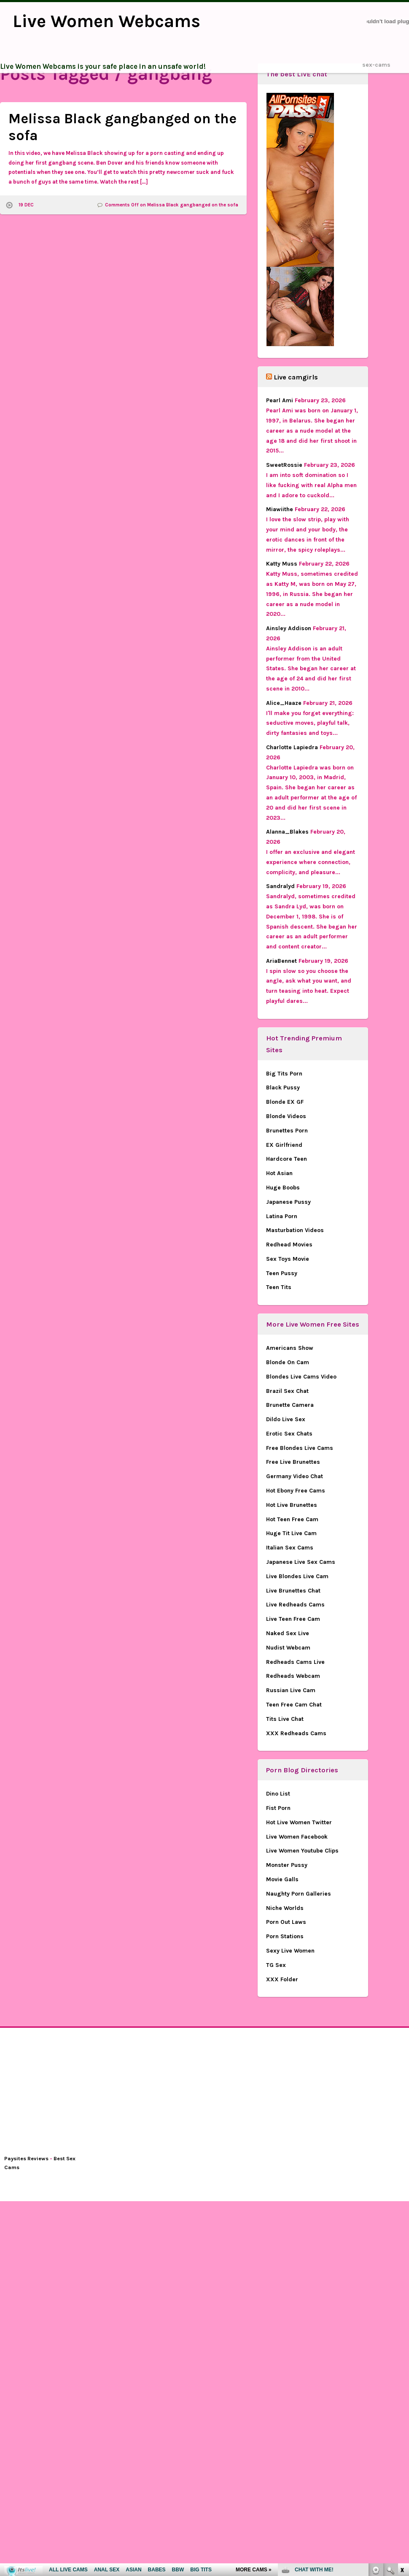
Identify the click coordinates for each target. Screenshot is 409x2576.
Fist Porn (278, 1808)
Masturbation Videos (295, 1230)
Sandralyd (280, 886)
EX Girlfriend (284, 1145)
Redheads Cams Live (295, 1662)
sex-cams (376, 64)
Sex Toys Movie (287, 1258)
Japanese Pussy (288, 1201)
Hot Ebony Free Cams (295, 1490)
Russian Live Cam (290, 1690)
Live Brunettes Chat (293, 1590)
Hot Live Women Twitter (299, 1822)
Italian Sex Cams (289, 1547)
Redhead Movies (289, 1244)
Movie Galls (282, 1879)
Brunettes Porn (287, 1130)
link (401, 2444)
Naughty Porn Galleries (298, 1893)
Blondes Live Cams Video (301, 1376)
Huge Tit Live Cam (291, 1533)
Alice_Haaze (283, 703)
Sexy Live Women (290, 1950)
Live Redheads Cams (295, 1604)
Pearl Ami (279, 400)
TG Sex (276, 1965)
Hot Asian (279, 1173)
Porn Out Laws (286, 1922)
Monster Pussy (286, 1865)
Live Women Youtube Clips (302, 1850)
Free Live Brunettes (293, 1461)
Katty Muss (281, 563)
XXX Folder (282, 1979)
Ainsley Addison (288, 628)
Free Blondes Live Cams (299, 1448)
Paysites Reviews (26, 2158)
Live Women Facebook (297, 1836)
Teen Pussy (281, 1273)
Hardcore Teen (286, 1158)
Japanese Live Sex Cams (300, 1562)
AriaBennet (281, 960)
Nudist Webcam (288, 1647)
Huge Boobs (283, 1187)
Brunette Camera (290, 1405)
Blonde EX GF (285, 1101)
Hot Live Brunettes (291, 1505)
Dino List (278, 1793)
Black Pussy (283, 1087)
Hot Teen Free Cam (292, 1519)
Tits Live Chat (285, 1719)
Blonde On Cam (287, 1362)
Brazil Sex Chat (287, 1391)
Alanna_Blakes (287, 831)
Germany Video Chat (294, 1476)
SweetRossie (284, 465)
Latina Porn (281, 1216)
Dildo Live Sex (285, 1419)
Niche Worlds (285, 1908)
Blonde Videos (286, 1116)
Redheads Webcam (293, 1675)
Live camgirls (296, 377)
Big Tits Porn (284, 1073)
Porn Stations (285, 1936)
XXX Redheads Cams (296, 1733)
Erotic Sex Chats (289, 1433)
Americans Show (289, 1348)
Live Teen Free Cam (293, 1619)
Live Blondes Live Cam (297, 1576)
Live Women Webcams (106, 21)
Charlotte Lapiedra (292, 747)
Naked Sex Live (287, 1633)
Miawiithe (279, 509)
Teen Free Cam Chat (294, 1704)
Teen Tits (278, 1287)
